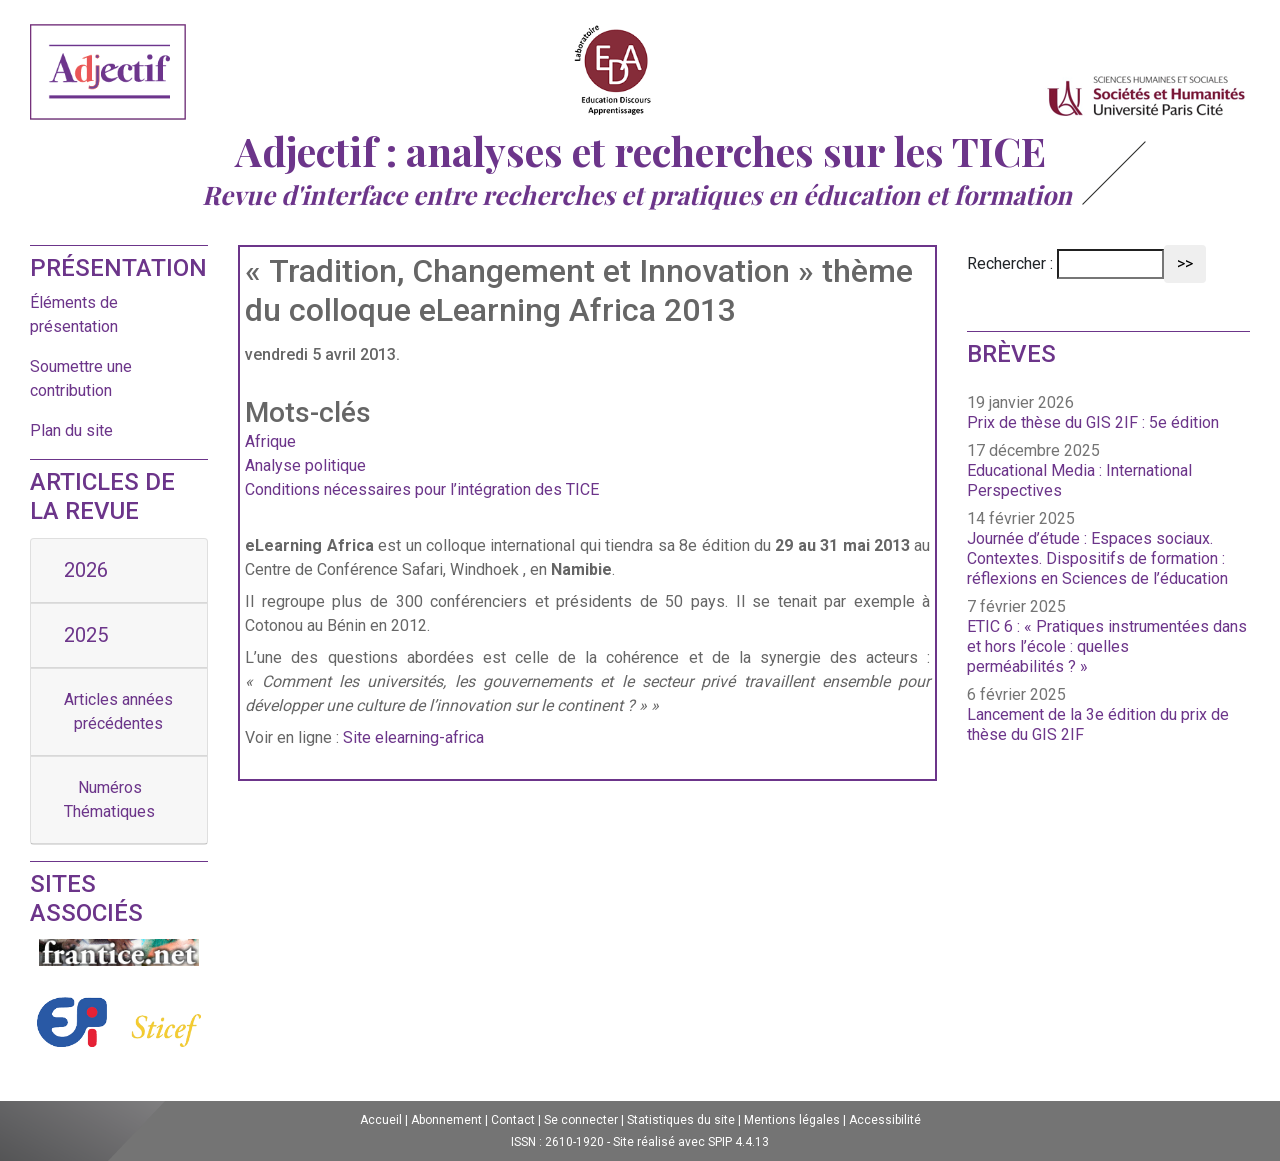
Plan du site (71, 430)
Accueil (381, 1120)
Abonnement (446, 1120)
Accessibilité (885, 1120)
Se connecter (581, 1120)
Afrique (270, 441)
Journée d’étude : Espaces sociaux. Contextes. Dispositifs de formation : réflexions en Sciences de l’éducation (1097, 558)
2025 (86, 635)
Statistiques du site (681, 1120)
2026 (86, 570)
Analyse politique (305, 465)
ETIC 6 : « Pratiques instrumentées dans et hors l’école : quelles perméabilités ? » (1107, 646)
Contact (513, 1120)
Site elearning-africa (413, 737)
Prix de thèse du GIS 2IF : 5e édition (1093, 422)
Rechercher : (1010, 263)
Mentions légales (792, 1120)
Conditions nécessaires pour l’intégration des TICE (422, 489)
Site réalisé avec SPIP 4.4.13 (691, 1142)
